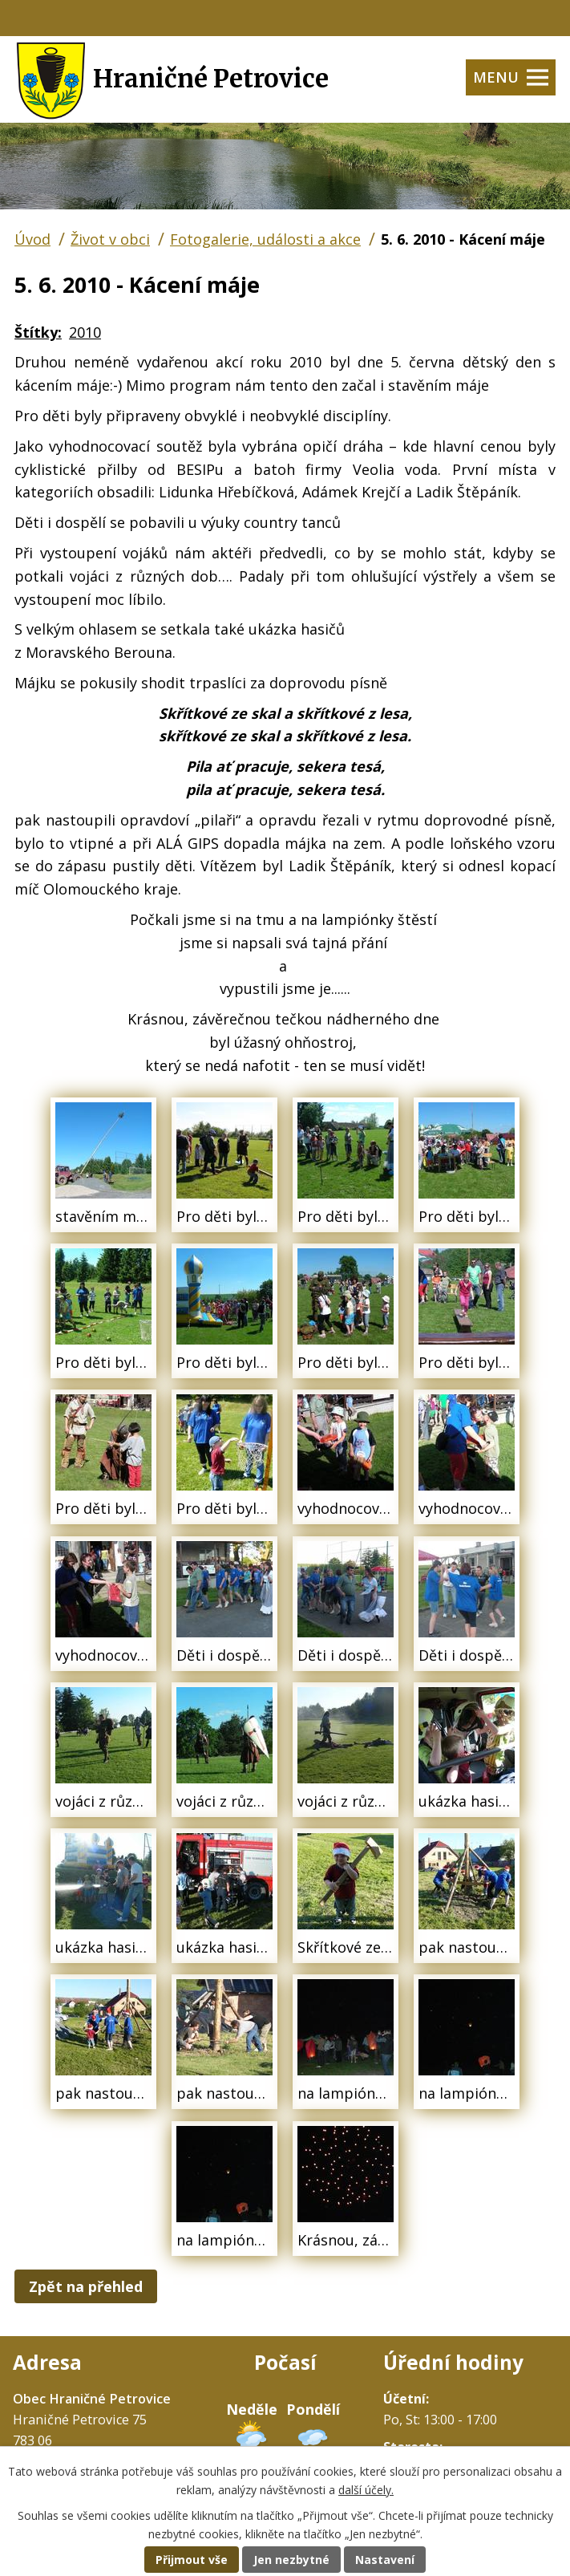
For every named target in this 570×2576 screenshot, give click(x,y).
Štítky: (38, 332)
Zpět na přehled (86, 2286)
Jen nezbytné (291, 2559)
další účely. (366, 2489)
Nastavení (384, 2559)
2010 (85, 332)
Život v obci (110, 239)
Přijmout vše (192, 2559)
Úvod (32, 239)
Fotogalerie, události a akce (265, 239)
